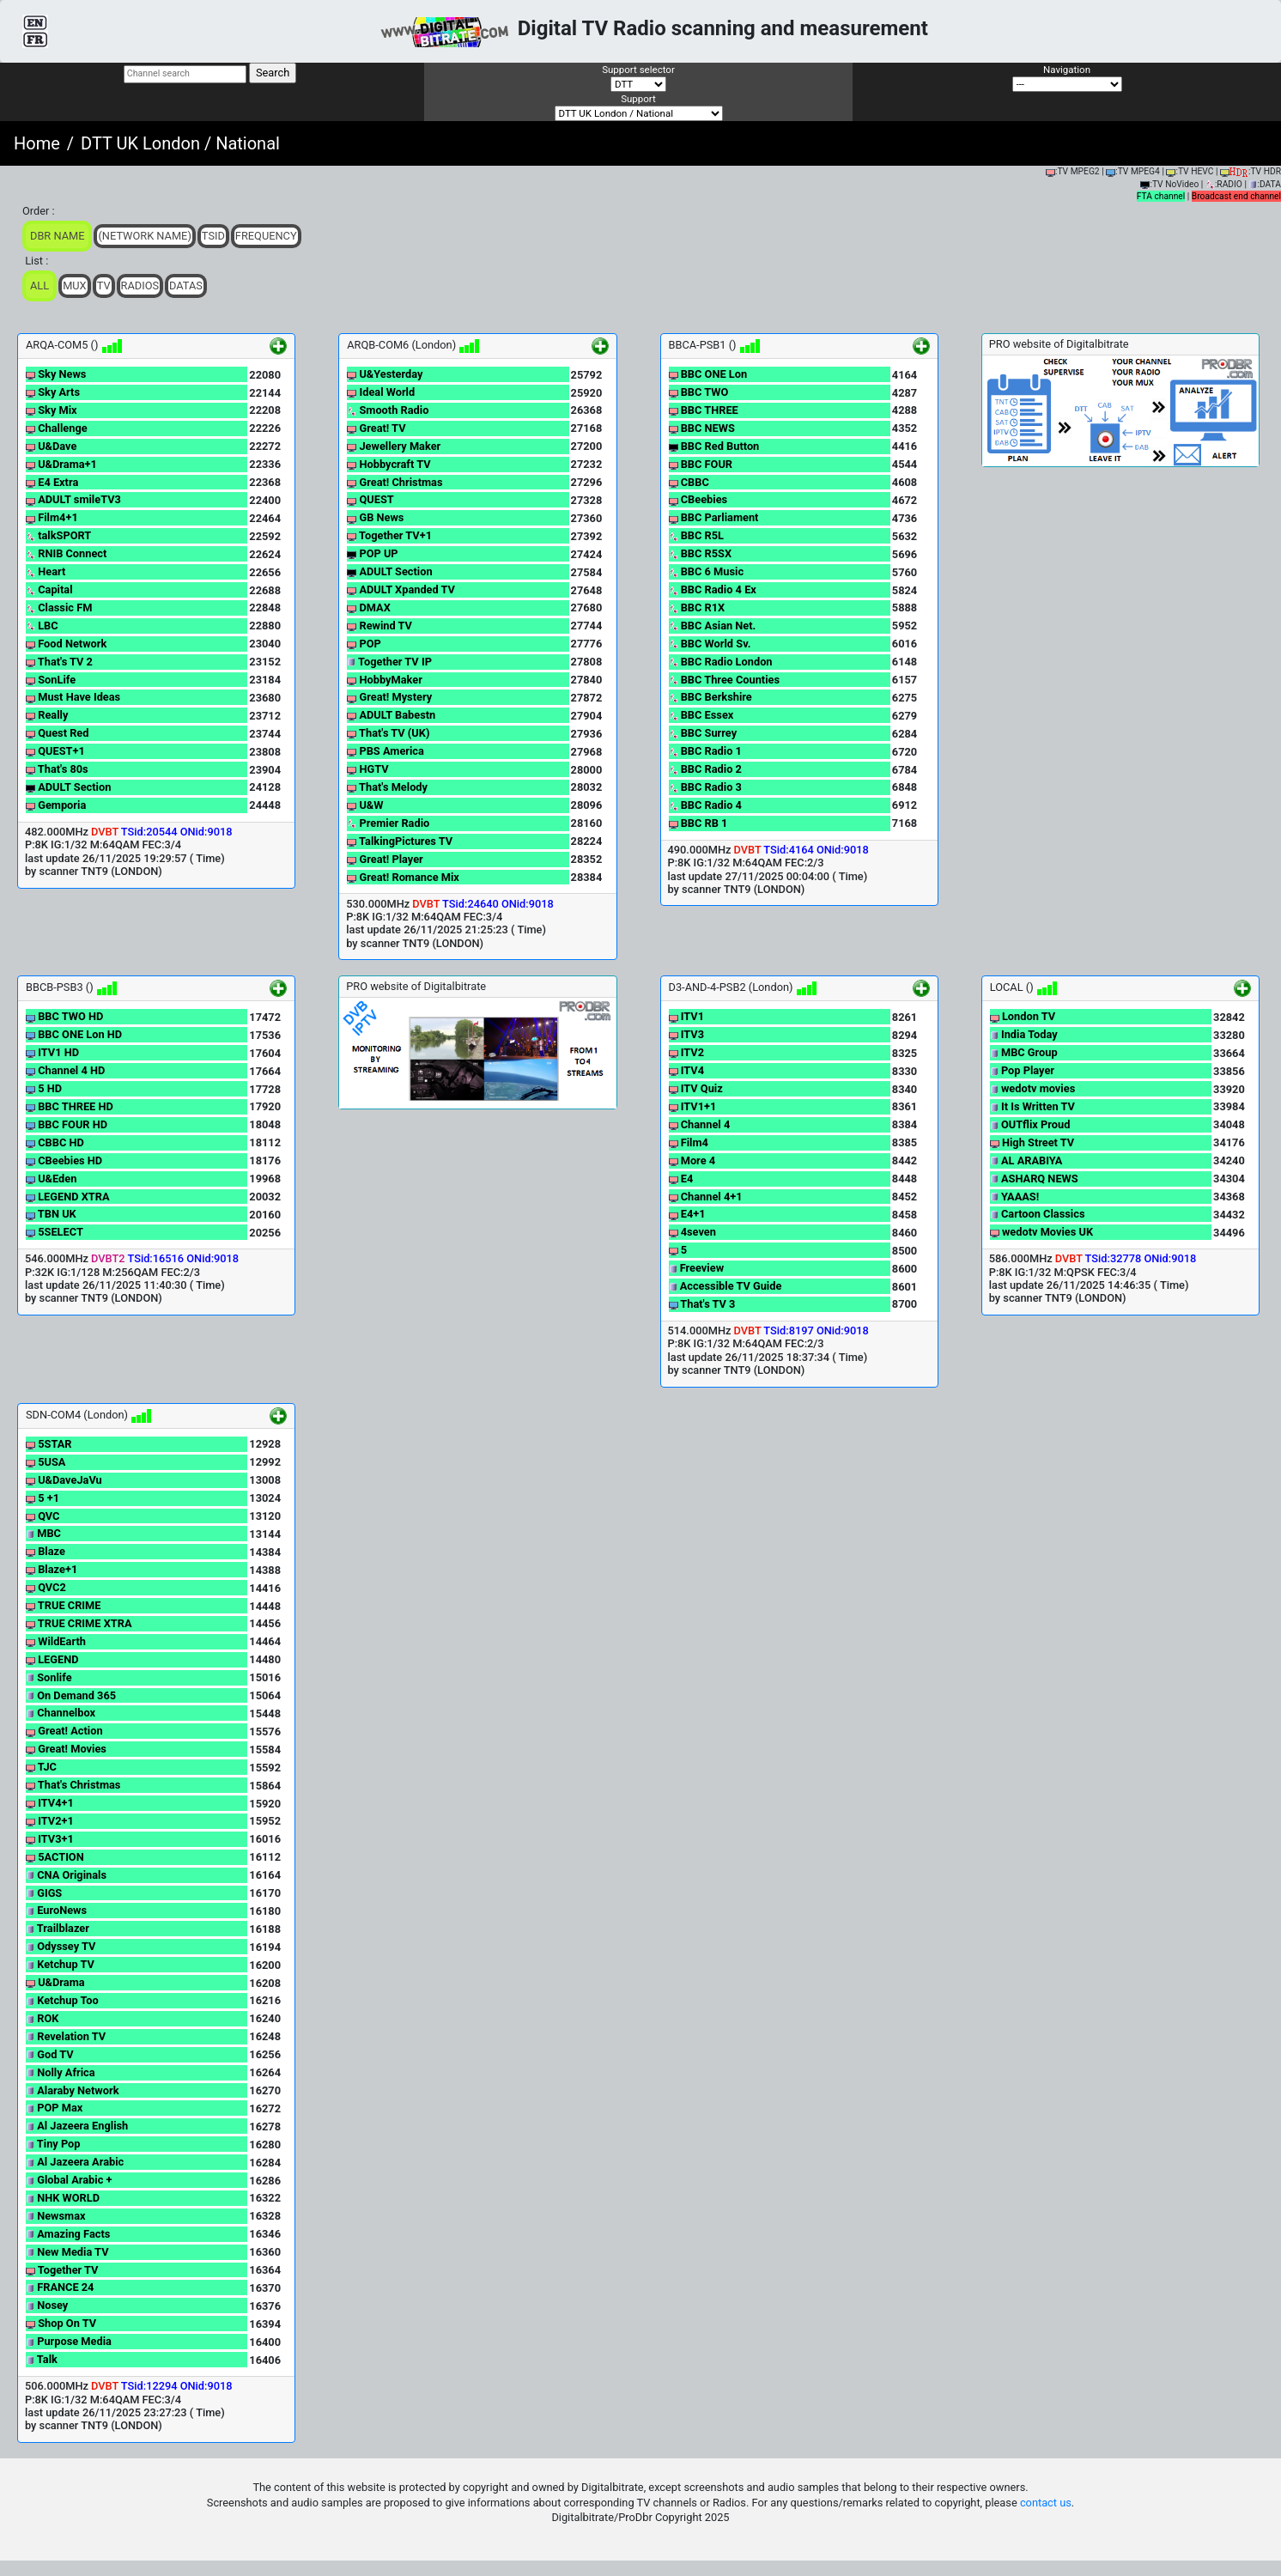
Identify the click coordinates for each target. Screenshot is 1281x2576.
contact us (1046, 2502)
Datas (186, 285)
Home (37, 143)
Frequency (266, 235)
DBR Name (57, 235)
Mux (75, 285)
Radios (140, 285)
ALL (39, 285)
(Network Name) (144, 235)
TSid (213, 235)
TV (104, 285)
